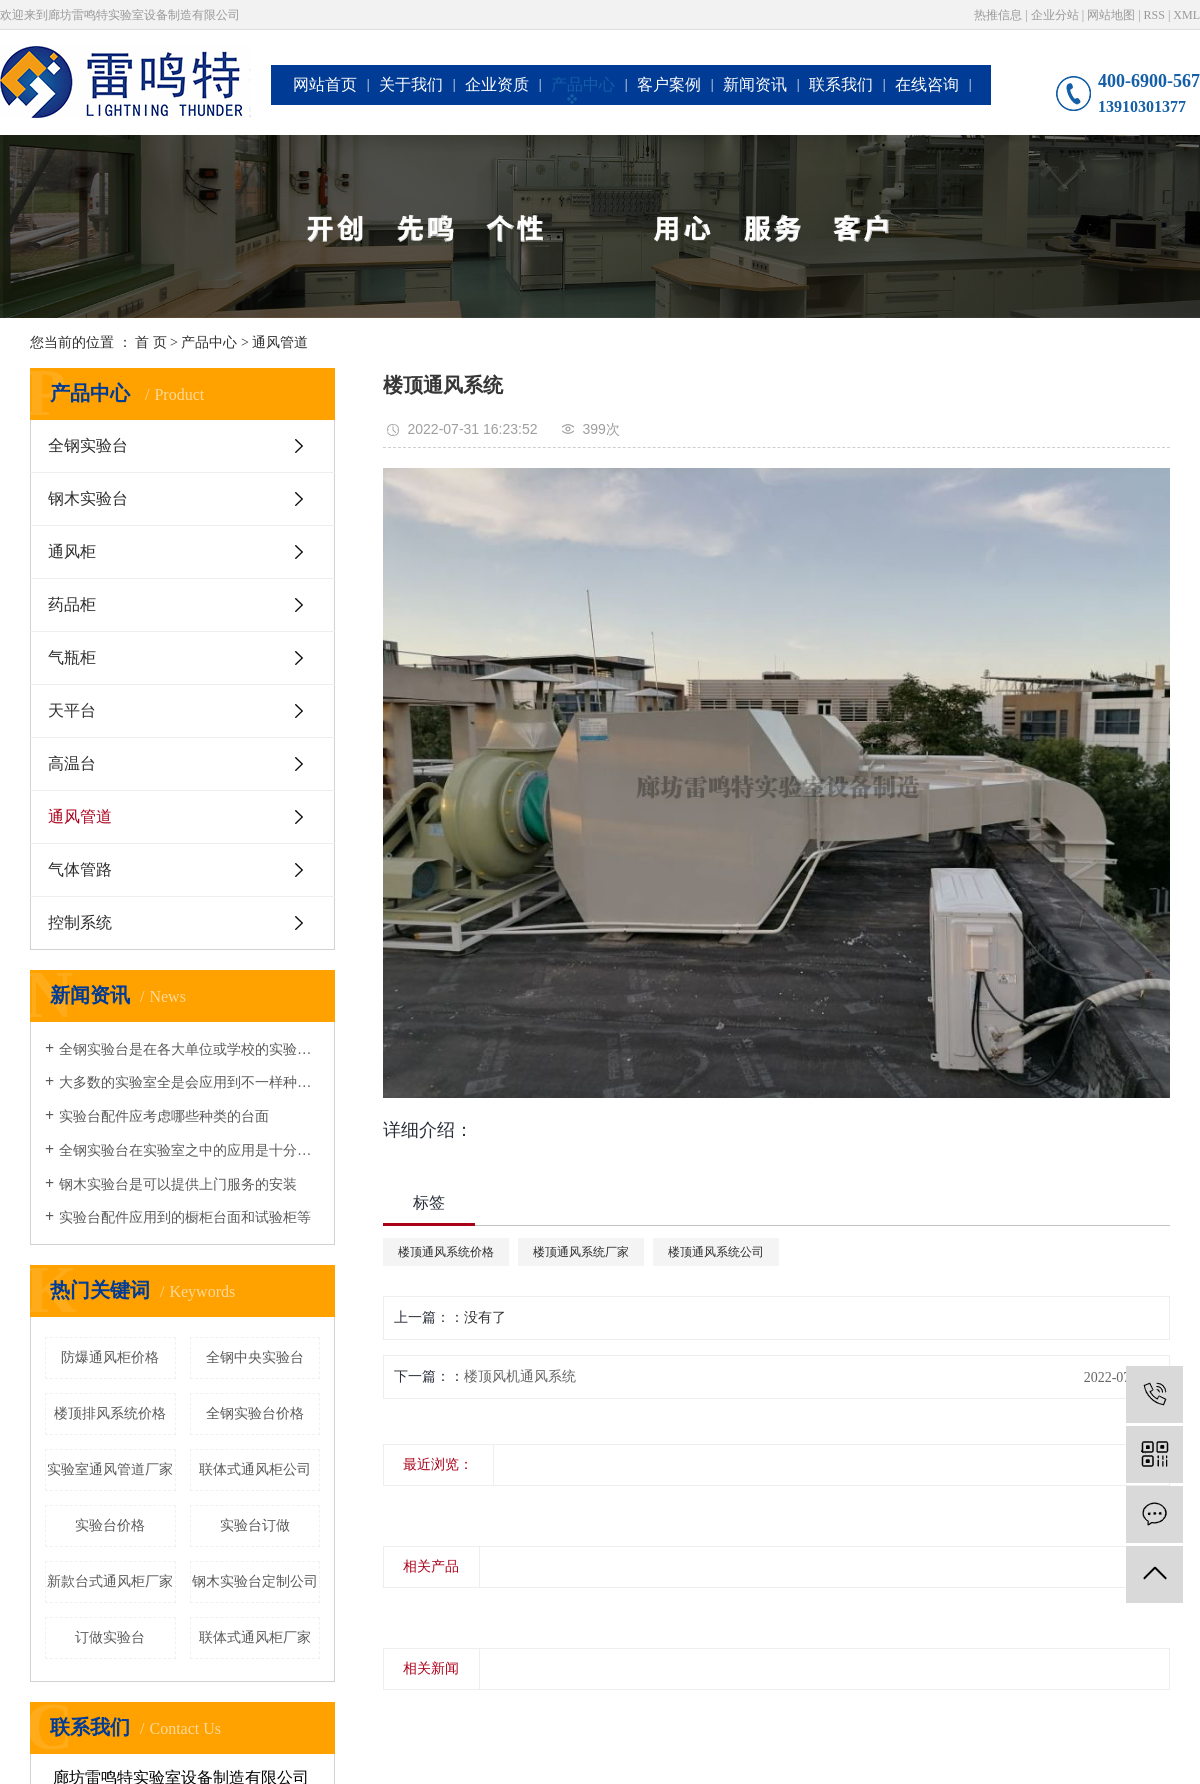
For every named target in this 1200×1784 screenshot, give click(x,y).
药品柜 (72, 604)
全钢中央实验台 (255, 1357)
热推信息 (998, 15)
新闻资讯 (755, 84)
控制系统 (80, 922)
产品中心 (583, 84)
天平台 (72, 710)
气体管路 (80, 869)
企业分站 (1055, 15)
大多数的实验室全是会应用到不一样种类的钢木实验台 (189, 1082)
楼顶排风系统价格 (110, 1413)
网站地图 (1111, 15)
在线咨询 (927, 84)
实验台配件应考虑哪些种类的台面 (164, 1116)
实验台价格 (110, 1525)
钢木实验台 (88, 498)
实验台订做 (255, 1525)
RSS (1154, 15)
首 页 (151, 342)
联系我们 (841, 84)
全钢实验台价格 (255, 1413)
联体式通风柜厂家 (255, 1637)
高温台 (72, 763)
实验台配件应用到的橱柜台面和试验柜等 (185, 1217)
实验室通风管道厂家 (110, 1469)
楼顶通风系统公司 (716, 1252)
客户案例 (669, 84)
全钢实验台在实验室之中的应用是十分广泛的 (189, 1150)
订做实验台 (110, 1637)
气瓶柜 (72, 657)
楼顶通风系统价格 (446, 1252)
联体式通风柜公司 (255, 1469)
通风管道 (280, 342)
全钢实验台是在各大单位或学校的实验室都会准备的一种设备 (189, 1049)
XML (1186, 15)
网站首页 (325, 84)
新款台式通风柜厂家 (110, 1581)
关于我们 (411, 84)
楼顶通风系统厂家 (581, 1252)
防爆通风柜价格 (110, 1357)
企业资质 (497, 84)
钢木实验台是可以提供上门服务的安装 (178, 1184)
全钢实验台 (88, 445)
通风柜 (72, 551)
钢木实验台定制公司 (255, 1581)
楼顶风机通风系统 (520, 1376)
